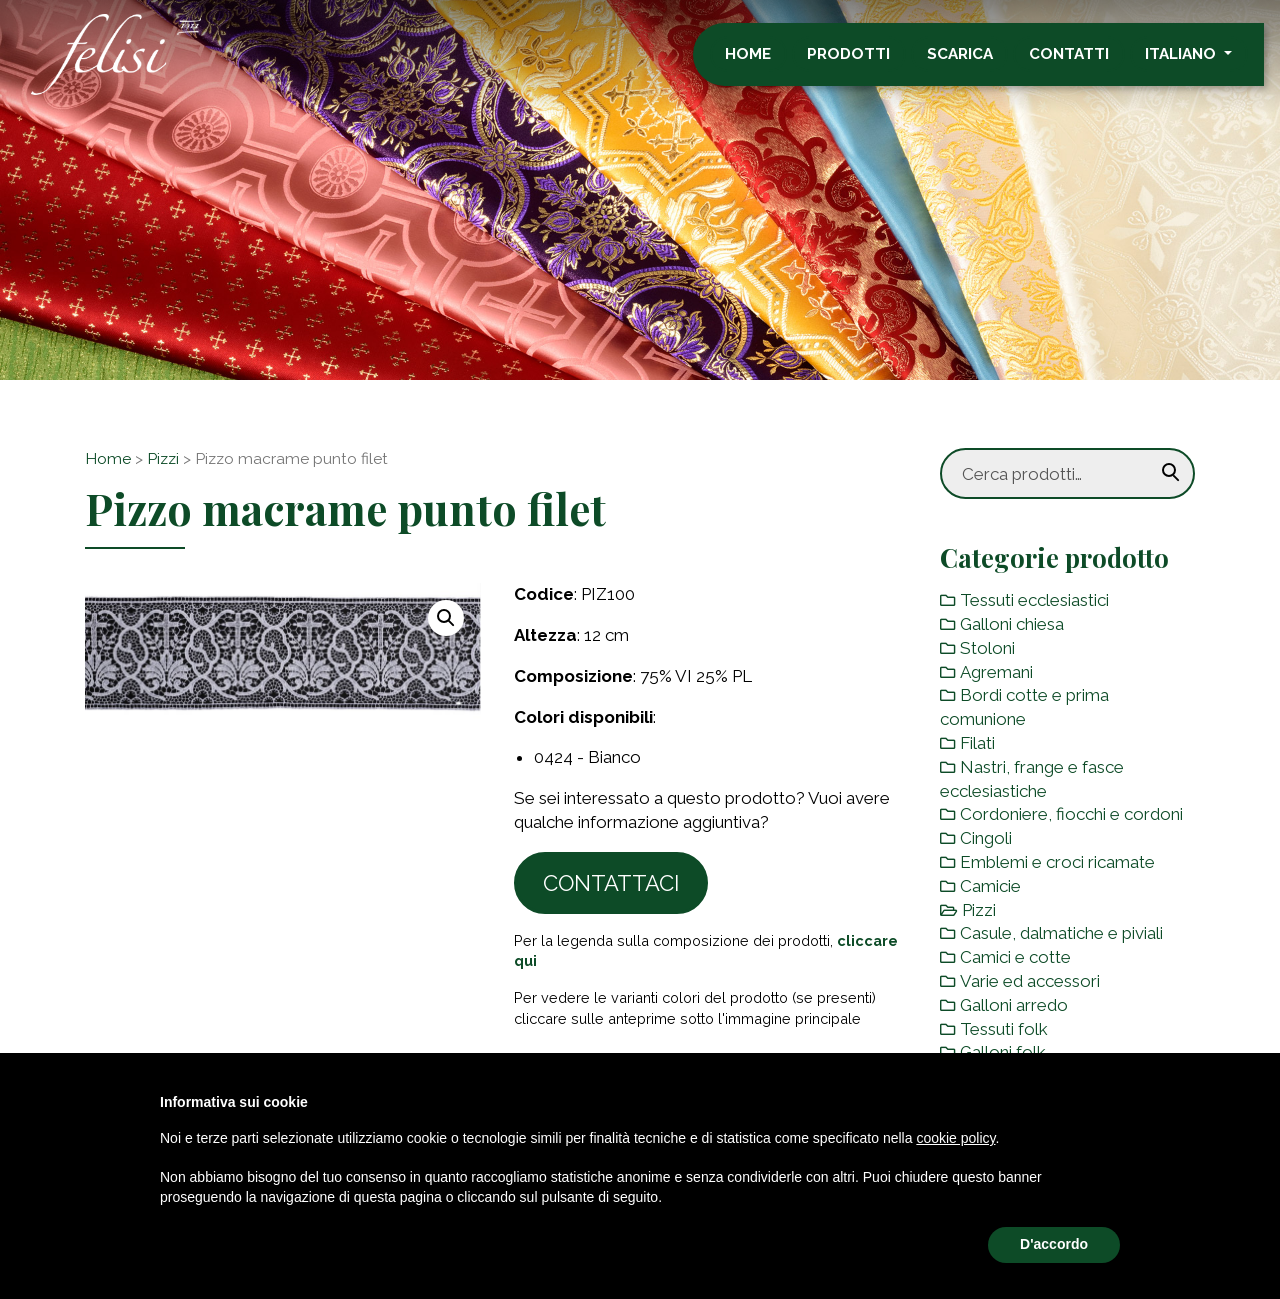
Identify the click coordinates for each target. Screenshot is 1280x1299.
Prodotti (865, 63)
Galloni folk (1003, 1052)
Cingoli (986, 838)
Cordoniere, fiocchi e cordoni (1071, 814)
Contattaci (611, 883)
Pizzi (163, 458)
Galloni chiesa (1012, 624)
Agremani (996, 672)
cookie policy (955, 1138)
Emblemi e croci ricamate (1057, 862)
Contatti (1085, 63)
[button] (446, 618)
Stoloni (987, 648)
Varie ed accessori (1030, 981)
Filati (977, 743)
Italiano (1198, 63)
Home (764, 63)
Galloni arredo (1014, 1005)
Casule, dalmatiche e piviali (1061, 933)
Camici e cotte (1015, 957)
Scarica (976, 63)
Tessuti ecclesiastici (1034, 600)
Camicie (990, 886)
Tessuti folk (1004, 1029)
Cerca (1171, 473)
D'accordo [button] (1054, 1244)
